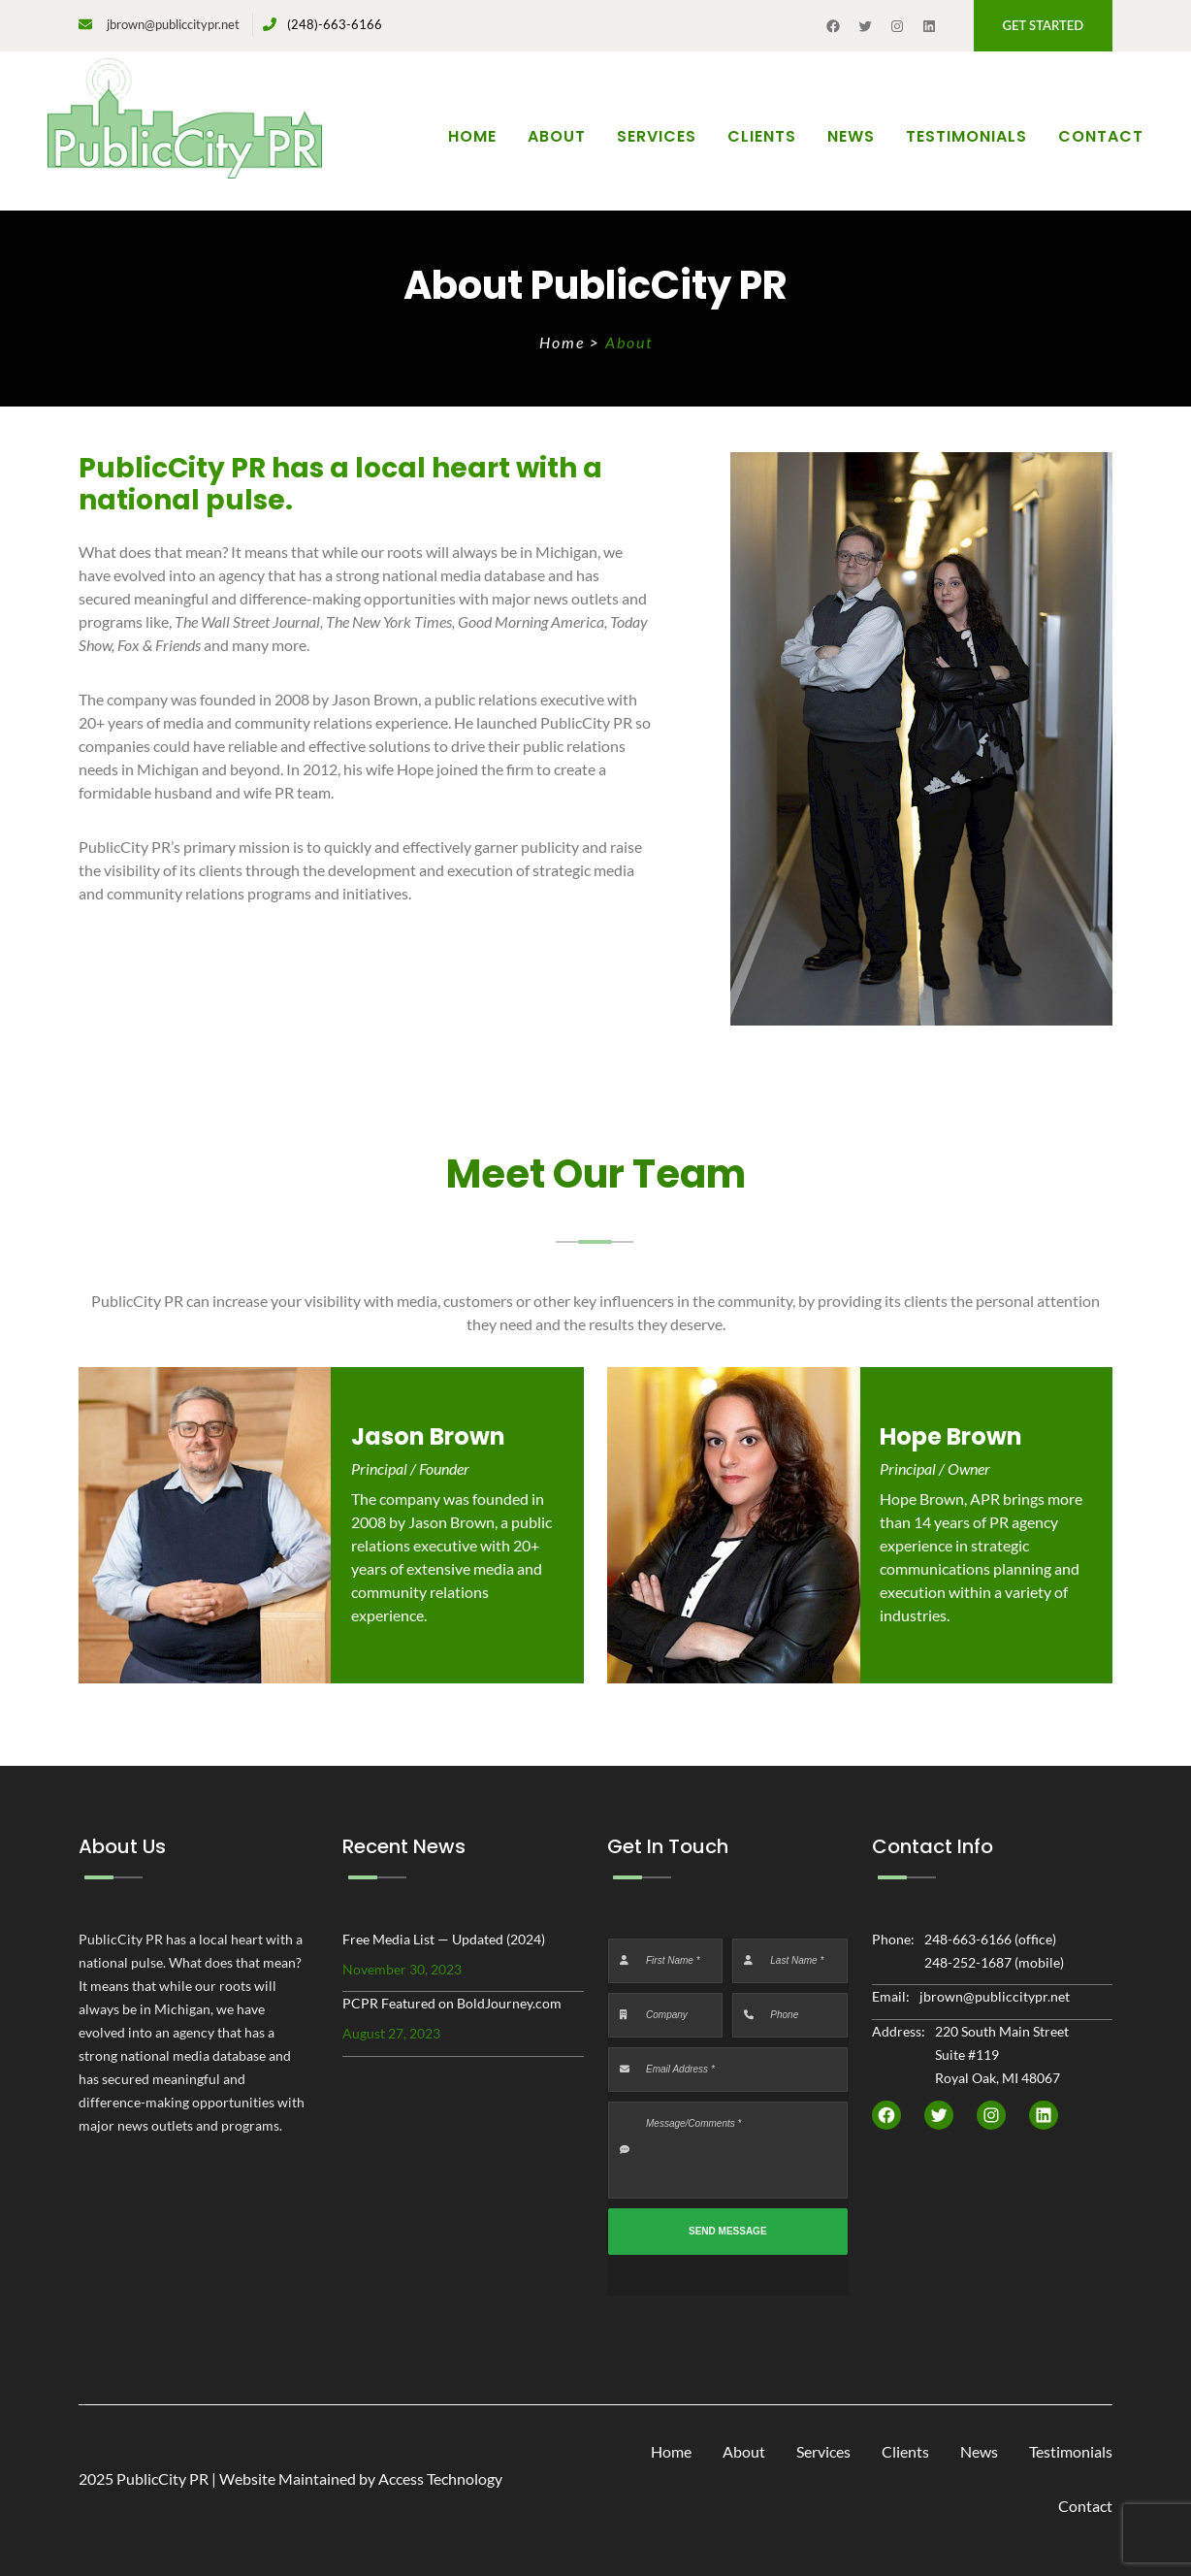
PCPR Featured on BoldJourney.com (452, 2003)
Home (472, 136)
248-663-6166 (968, 1939)
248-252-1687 (968, 1962)
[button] (1043, 25)
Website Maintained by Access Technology (360, 2478)
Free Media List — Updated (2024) (443, 1939)
